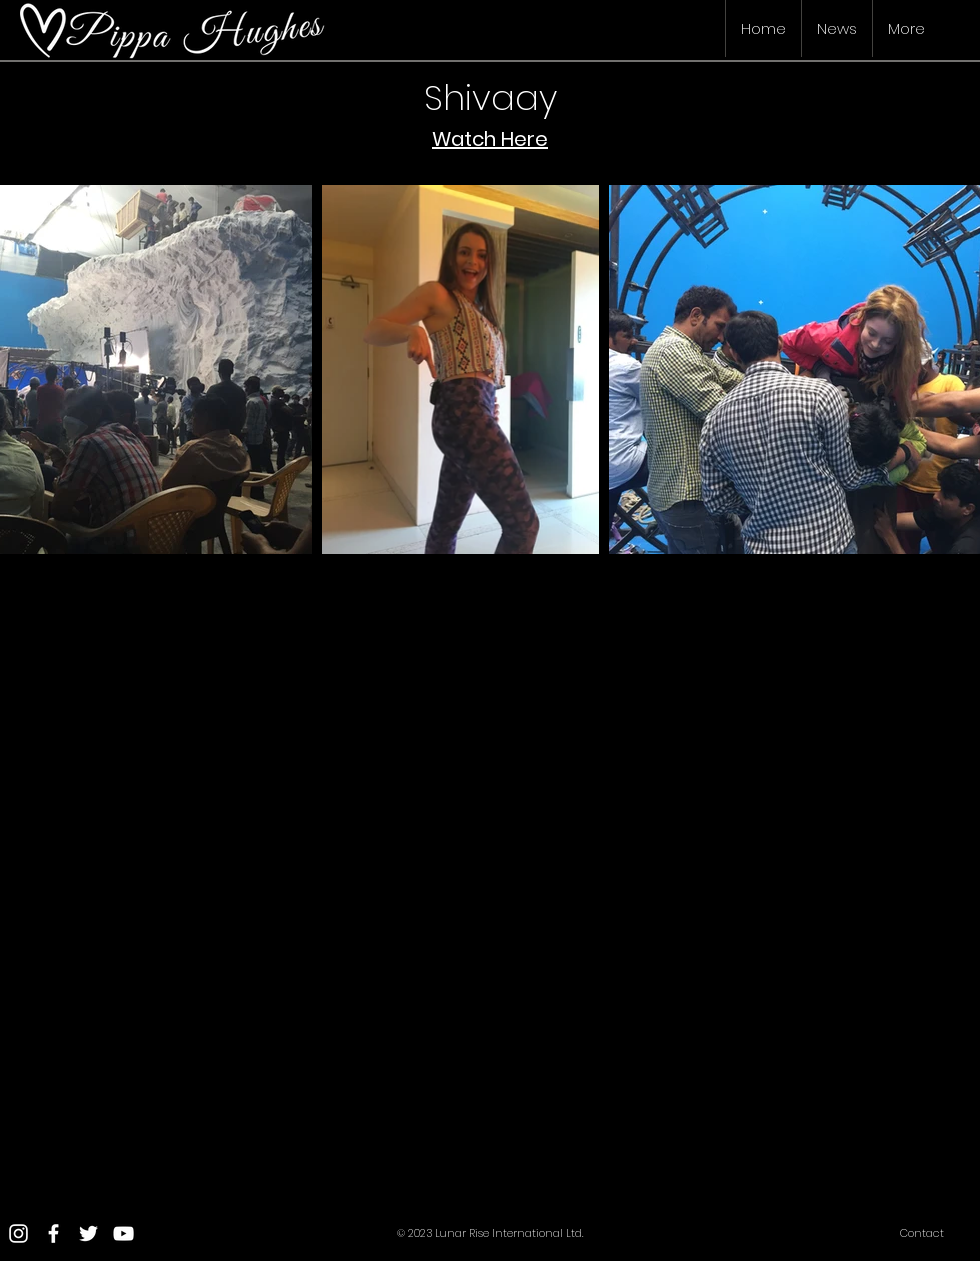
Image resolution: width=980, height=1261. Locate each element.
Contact (922, 1233)
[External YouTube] (240, 752)
